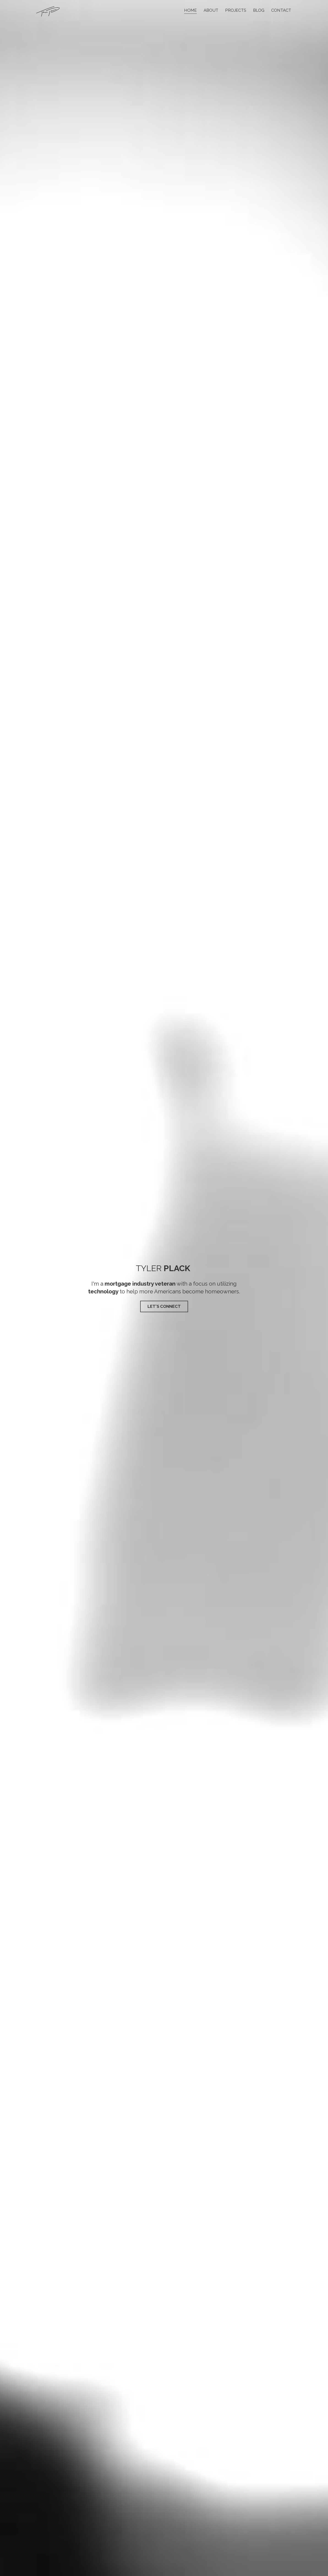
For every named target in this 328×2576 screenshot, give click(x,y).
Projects (235, 10)
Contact (281, 10)
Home (190, 10)
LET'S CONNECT (164, 1306)
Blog (258, 10)
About (211, 10)
